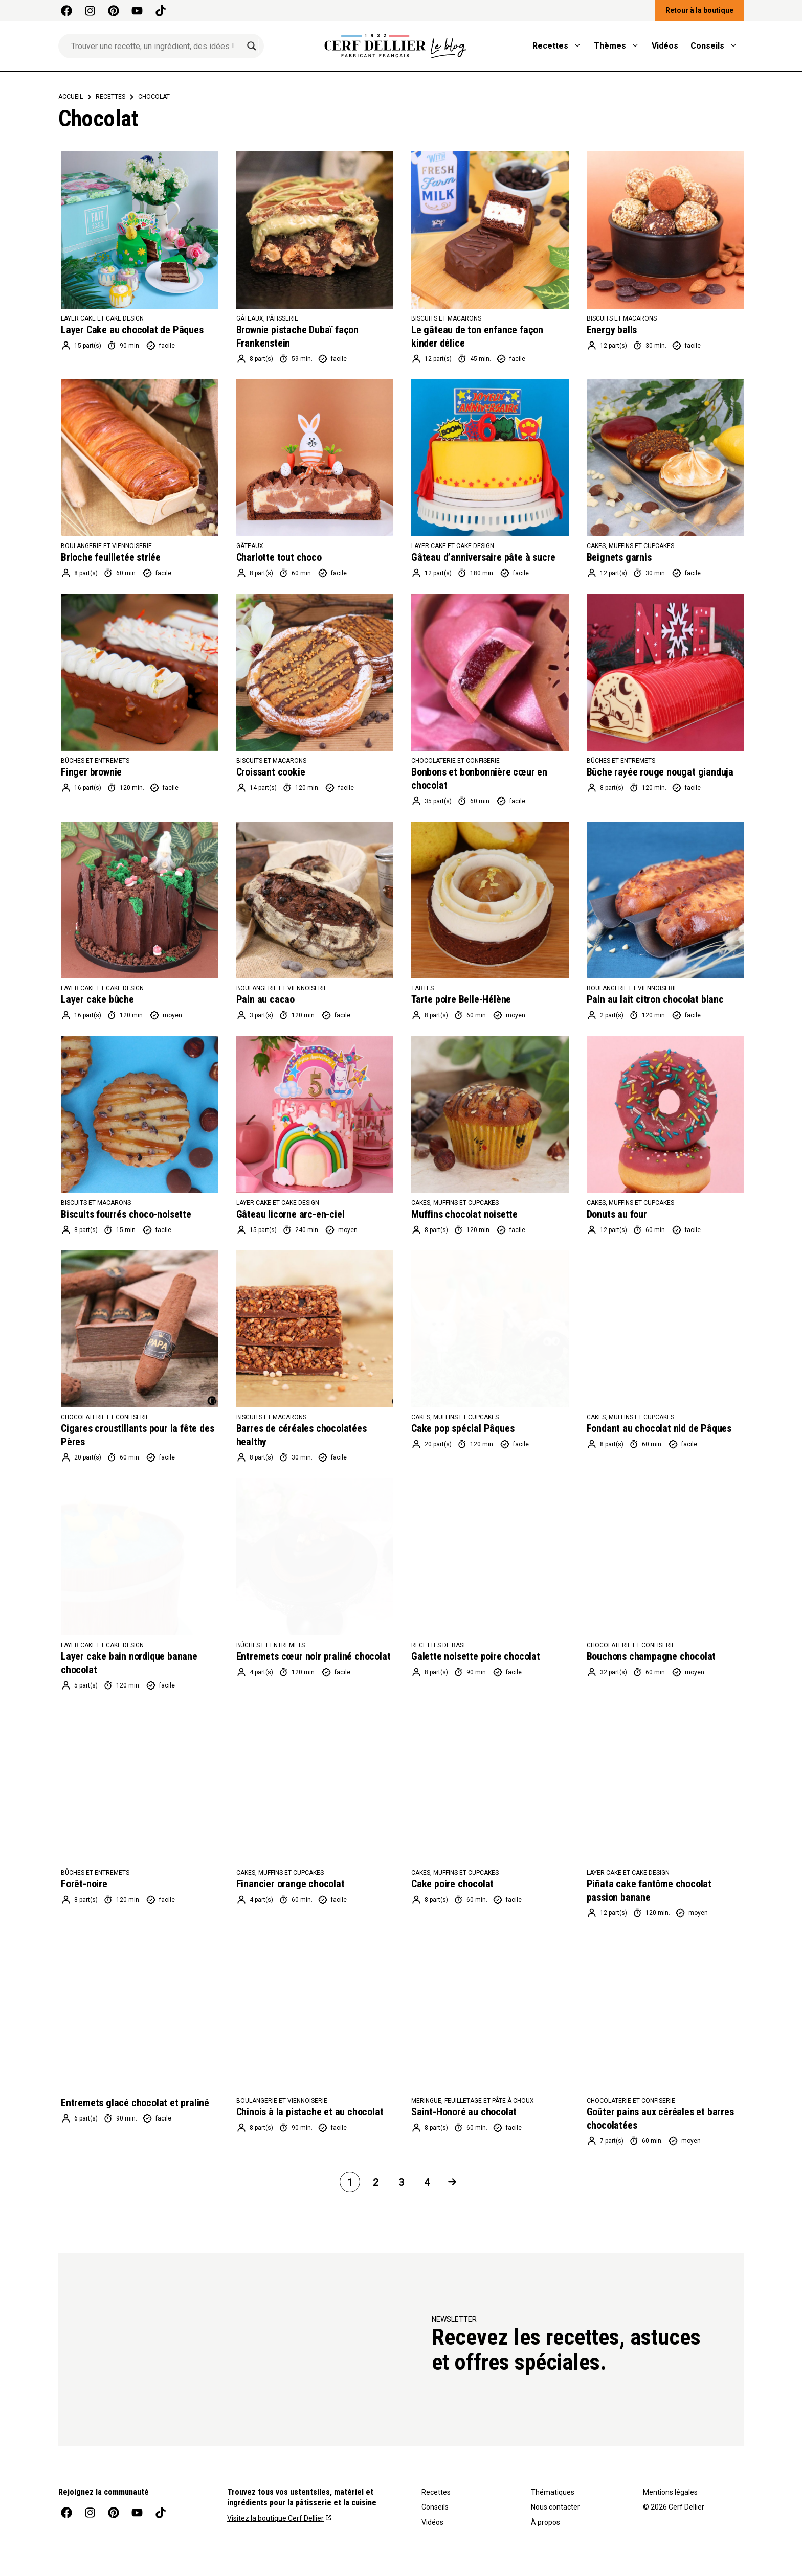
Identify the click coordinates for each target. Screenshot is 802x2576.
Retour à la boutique (699, 10)
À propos (545, 2522)
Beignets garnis (619, 557)
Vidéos (665, 46)
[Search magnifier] (251, 46)
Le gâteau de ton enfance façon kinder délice (477, 336)
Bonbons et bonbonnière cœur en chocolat (479, 778)
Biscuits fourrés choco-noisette (126, 1214)
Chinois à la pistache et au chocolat (310, 2112)
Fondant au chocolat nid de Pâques (659, 1428)
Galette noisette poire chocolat (475, 1656)
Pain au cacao (265, 999)
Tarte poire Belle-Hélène (461, 999)
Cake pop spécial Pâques (462, 1428)
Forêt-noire (84, 1884)
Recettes (560, 46)
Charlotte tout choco (279, 557)
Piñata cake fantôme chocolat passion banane (649, 1890)
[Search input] (156, 46)
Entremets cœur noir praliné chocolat (313, 1656)
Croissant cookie (270, 772)
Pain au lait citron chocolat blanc (655, 999)
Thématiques (552, 2492)
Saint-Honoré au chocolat (464, 2112)
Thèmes (619, 46)
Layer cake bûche (97, 999)
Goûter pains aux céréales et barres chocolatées (660, 2118)
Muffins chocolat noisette (464, 1214)
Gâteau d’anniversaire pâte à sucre (483, 557)
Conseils (717, 46)
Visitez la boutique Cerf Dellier (275, 2518)
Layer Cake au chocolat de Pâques (132, 330)
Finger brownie (91, 772)
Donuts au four (617, 1214)
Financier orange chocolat (290, 1884)
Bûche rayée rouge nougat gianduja (660, 772)
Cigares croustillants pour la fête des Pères (137, 1435)
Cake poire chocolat (452, 1884)
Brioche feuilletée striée (111, 557)
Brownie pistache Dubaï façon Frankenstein (297, 336)
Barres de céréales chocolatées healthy (301, 1435)
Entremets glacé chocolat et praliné (135, 2102)
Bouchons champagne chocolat (651, 1656)
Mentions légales (670, 2492)
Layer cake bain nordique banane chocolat (129, 1663)
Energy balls (612, 330)
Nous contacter (555, 2507)
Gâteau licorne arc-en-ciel (290, 1214)
